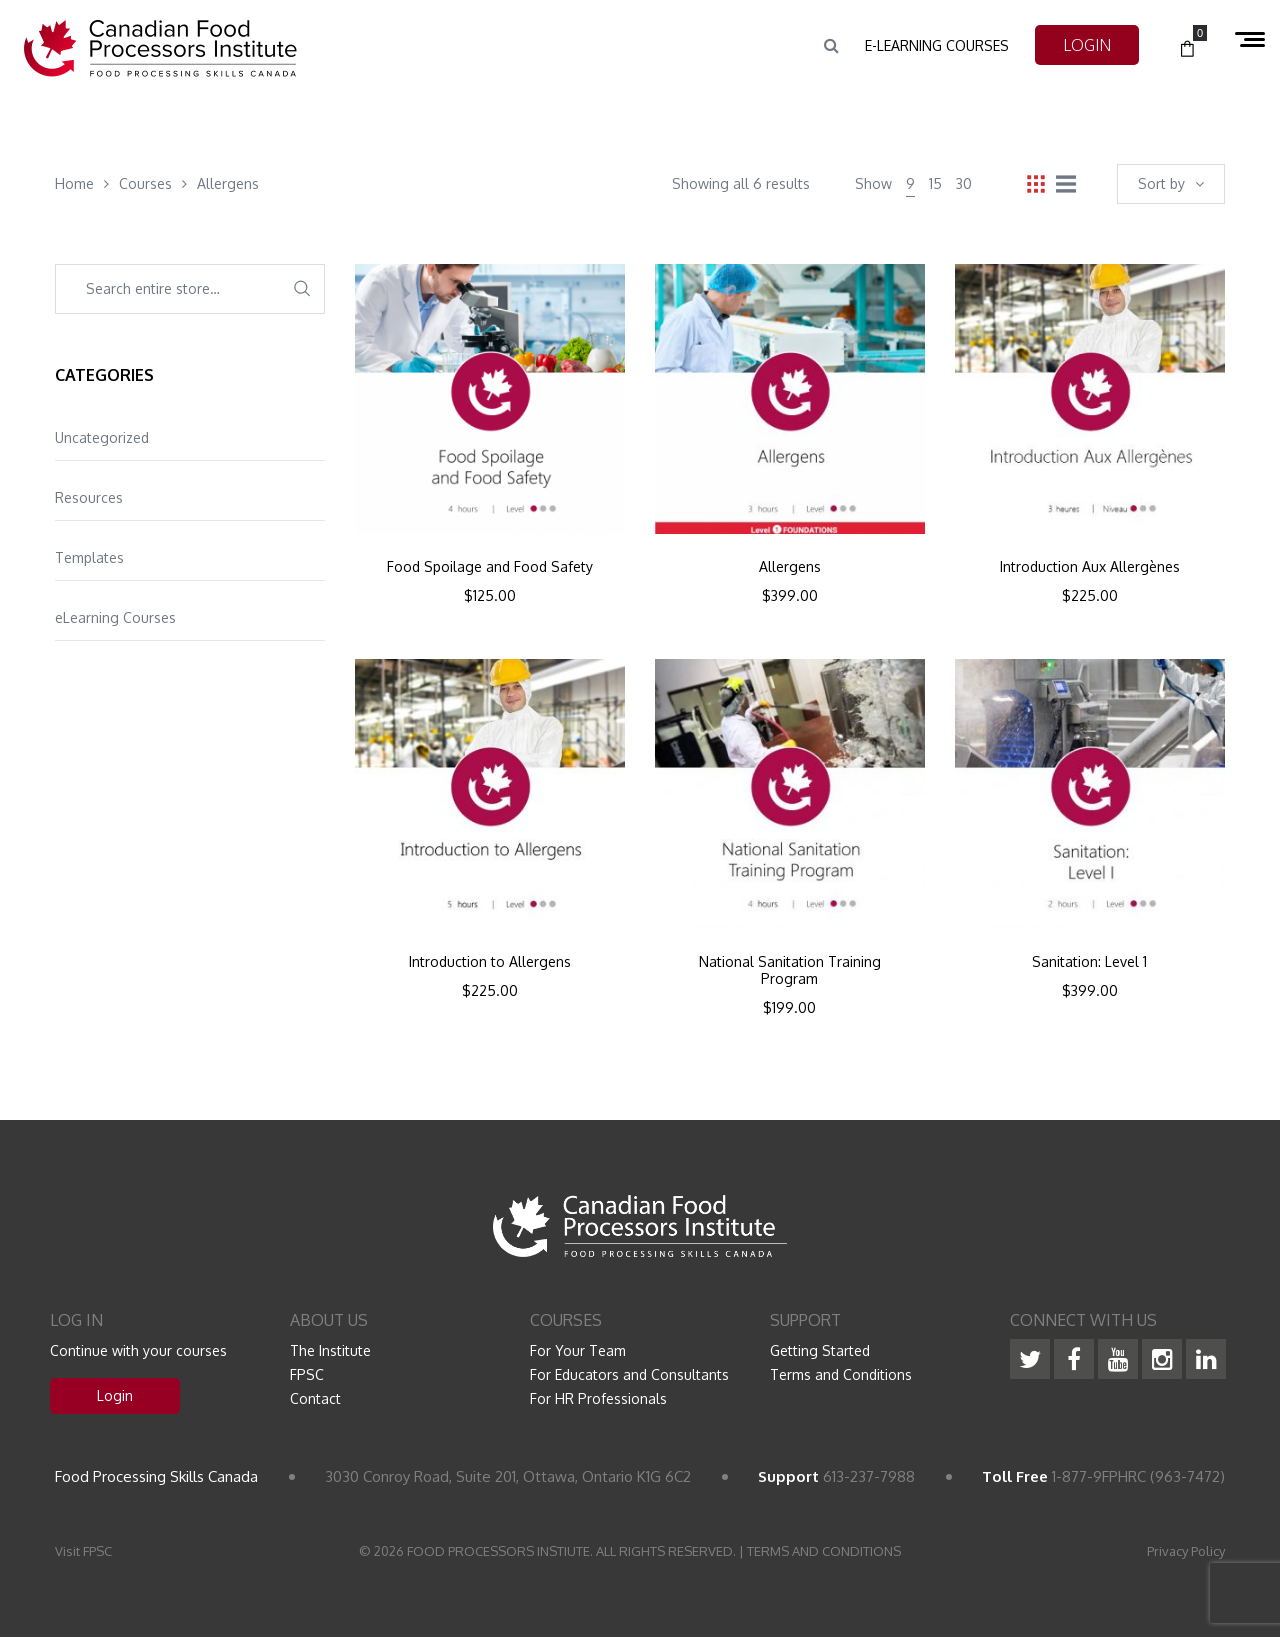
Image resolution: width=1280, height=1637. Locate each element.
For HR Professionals (598, 1398)
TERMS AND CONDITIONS (824, 1551)
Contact (315, 1398)
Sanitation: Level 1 (1089, 962)
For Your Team (578, 1350)
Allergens (790, 567)
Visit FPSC (83, 1551)
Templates (89, 557)
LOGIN (1087, 45)
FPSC (307, 1374)
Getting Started (820, 1350)
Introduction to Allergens (490, 962)
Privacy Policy (1186, 1551)
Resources (89, 497)
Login (115, 1395)
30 (964, 183)
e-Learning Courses (937, 45)
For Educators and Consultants (629, 1374)
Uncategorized (102, 437)
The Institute (330, 1350)
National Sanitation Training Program (790, 970)
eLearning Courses (115, 617)
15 (935, 183)
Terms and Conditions (841, 1374)
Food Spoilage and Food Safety (490, 567)
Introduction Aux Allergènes (1090, 567)
